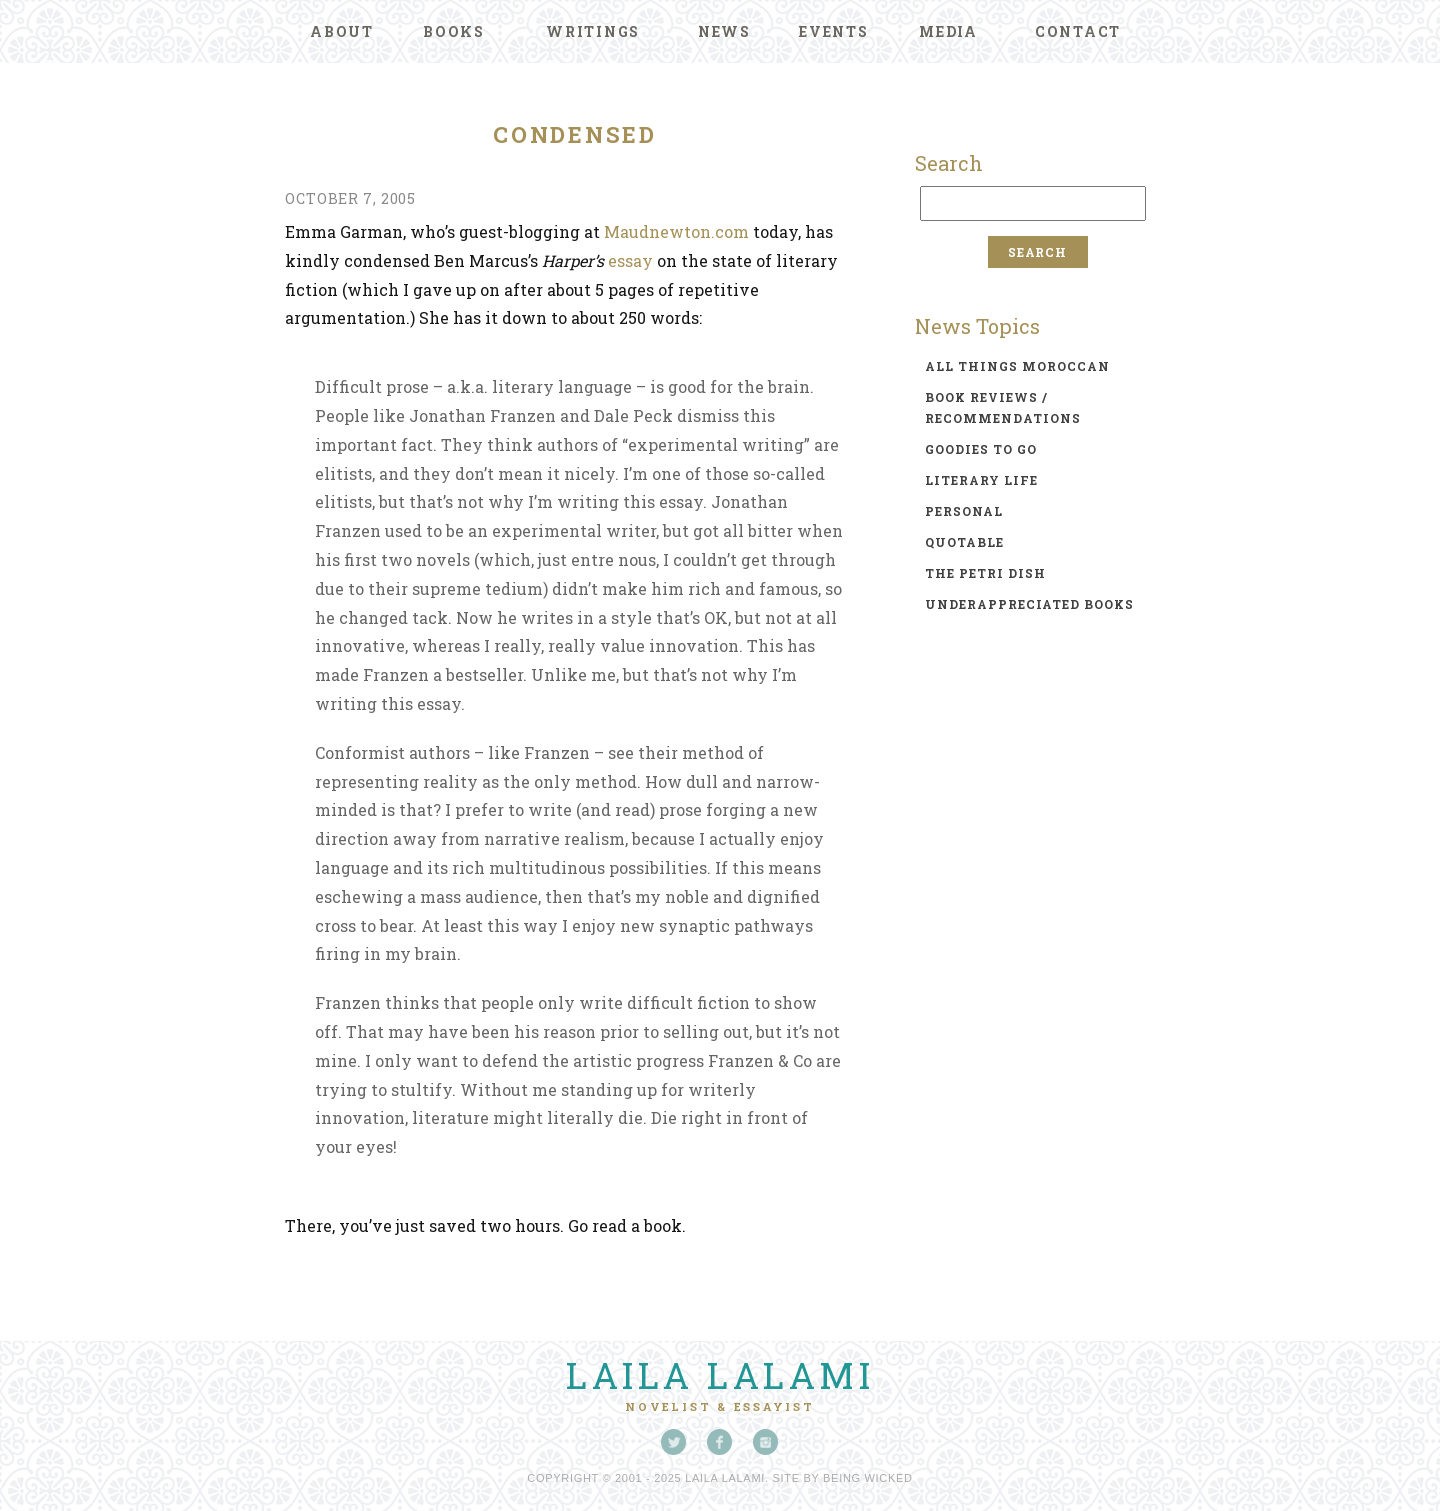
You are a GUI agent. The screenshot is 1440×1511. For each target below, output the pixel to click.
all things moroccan (1017, 366)
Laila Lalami (720, 1375)
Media (948, 31)
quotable (964, 542)
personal (964, 511)
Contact (1078, 31)
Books (454, 31)
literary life (981, 480)
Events (834, 31)
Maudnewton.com (676, 231)
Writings (593, 31)
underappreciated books (1029, 604)
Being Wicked (868, 1478)
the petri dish (985, 573)
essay (630, 260)
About (342, 31)
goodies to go (981, 449)
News (724, 31)
